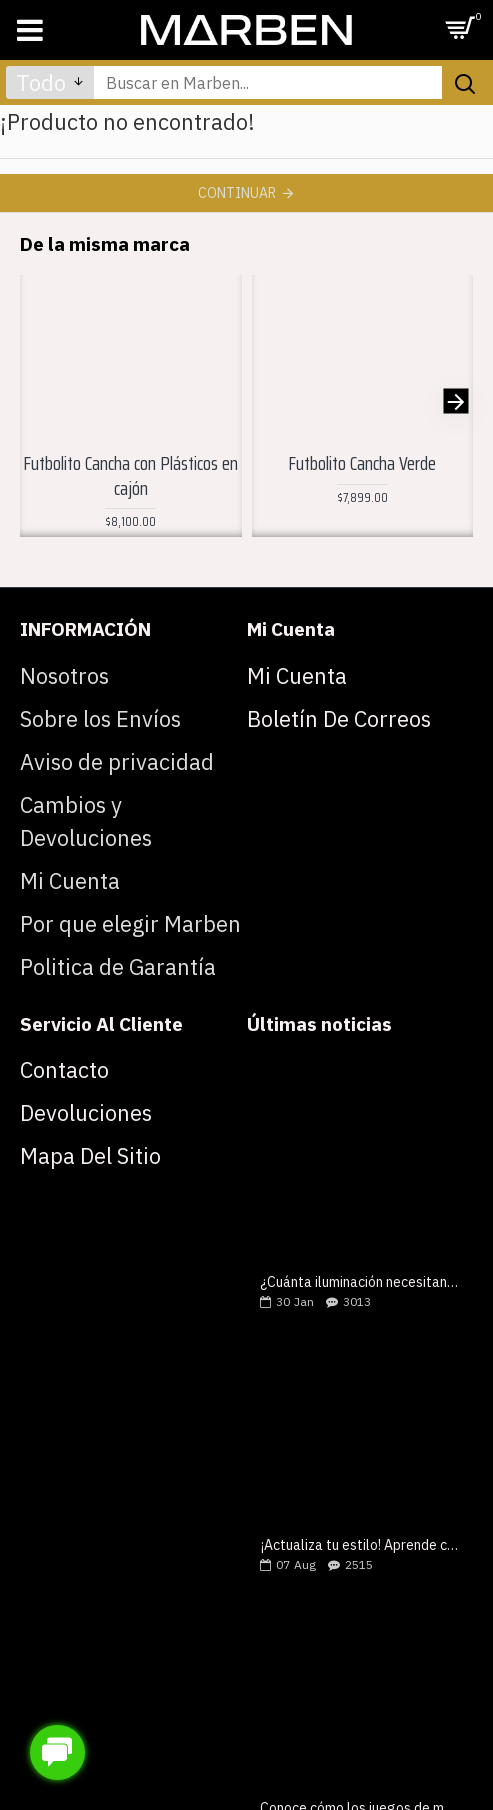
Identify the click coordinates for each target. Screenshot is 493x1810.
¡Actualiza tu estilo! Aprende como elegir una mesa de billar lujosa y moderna (360, 1545)
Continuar (237, 193)
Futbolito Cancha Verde (362, 463)
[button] (455, 400)
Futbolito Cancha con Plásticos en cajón (130, 475)
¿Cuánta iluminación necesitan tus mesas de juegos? (360, 1282)
